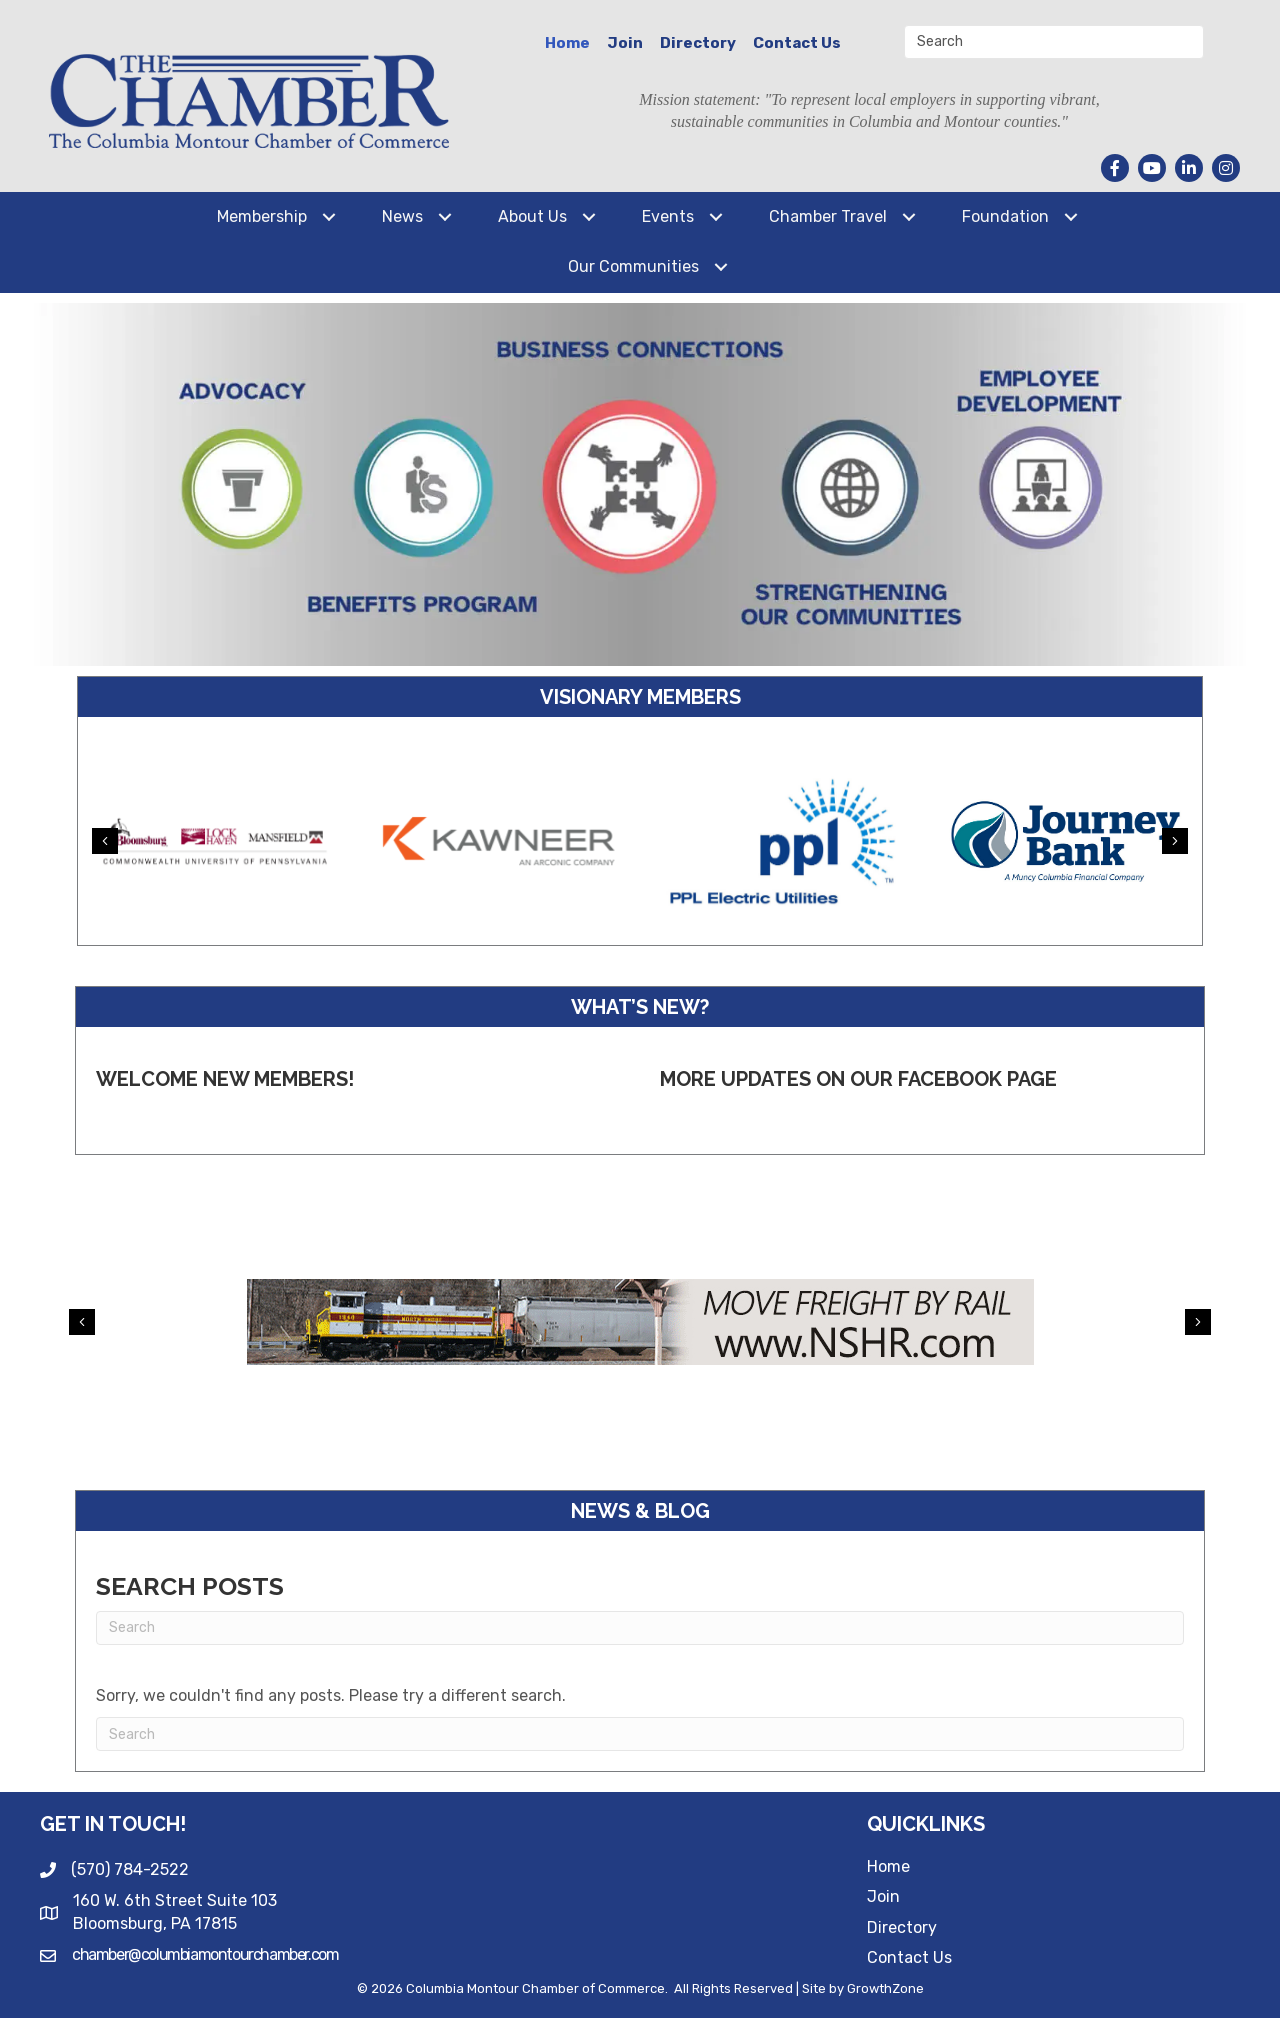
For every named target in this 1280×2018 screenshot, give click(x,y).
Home (567, 43)
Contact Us (797, 43)
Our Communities (633, 266)
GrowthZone (885, 1988)
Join (625, 43)
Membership (262, 216)
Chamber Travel (828, 216)
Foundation (1005, 216)
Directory (698, 43)
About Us (532, 216)
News (402, 216)
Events (668, 216)
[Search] (640, 1628)
